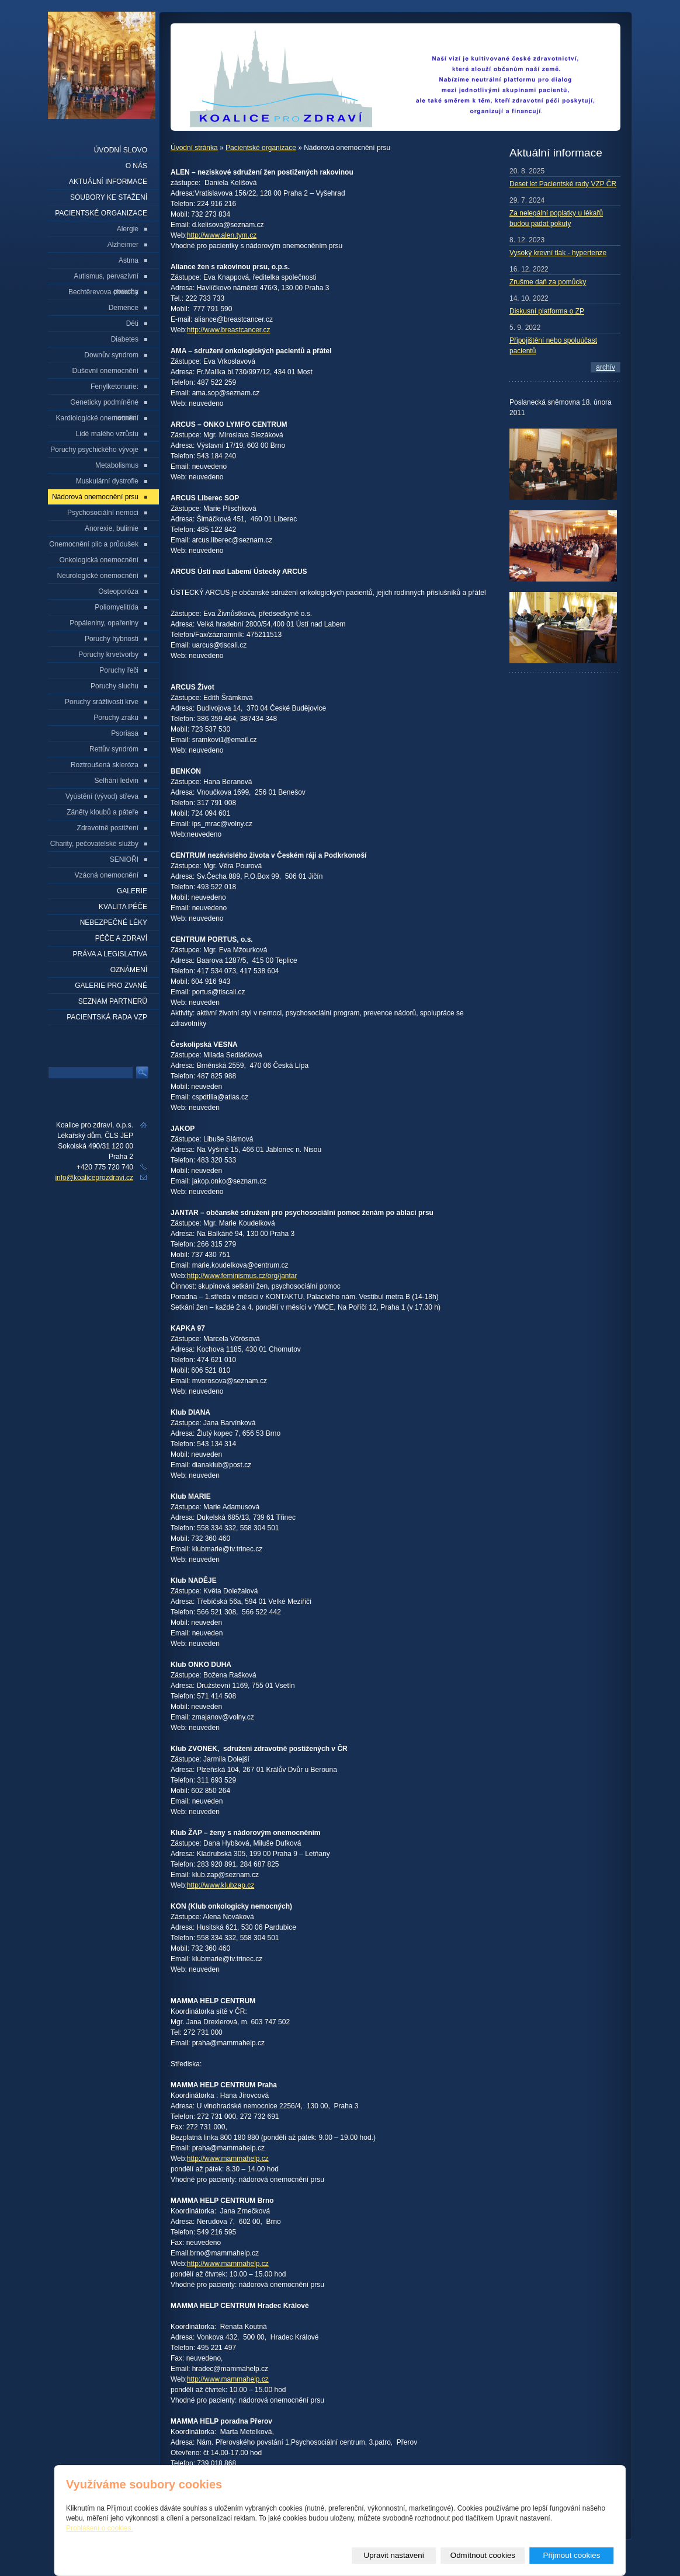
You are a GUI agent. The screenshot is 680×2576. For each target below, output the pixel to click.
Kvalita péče (123, 907)
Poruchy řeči (118, 670)
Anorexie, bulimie (111, 528)
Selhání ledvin (116, 781)
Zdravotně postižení (107, 828)
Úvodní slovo (120, 150)
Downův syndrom (111, 355)
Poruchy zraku (115, 717)
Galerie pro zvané (111, 985)
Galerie (132, 891)
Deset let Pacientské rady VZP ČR (562, 184)
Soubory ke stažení (108, 197)
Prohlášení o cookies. (99, 2528)
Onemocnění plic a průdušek (93, 544)
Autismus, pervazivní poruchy (106, 278)
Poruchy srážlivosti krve (101, 702)
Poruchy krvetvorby (108, 654)
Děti (132, 323)
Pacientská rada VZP (107, 1017)
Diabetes (124, 339)
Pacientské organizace (260, 148)
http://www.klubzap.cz (220, 1885)
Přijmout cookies (572, 2555)
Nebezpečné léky (113, 922)
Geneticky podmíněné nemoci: (104, 404)
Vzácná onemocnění (106, 875)
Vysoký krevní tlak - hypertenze (557, 253)
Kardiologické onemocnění (97, 418)
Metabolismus (116, 465)
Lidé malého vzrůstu (107, 434)
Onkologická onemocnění (99, 560)
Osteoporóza (118, 591)
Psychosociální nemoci (102, 513)
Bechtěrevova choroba (103, 292)
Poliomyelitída (116, 607)
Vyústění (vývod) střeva (101, 796)
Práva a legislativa (110, 954)
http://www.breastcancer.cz (228, 330)
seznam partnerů (112, 1001)
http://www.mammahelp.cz (228, 2158)
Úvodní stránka (194, 148)
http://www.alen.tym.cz (221, 235)
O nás (136, 166)
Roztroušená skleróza (104, 765)
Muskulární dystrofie (107, 481)
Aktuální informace (108, 181)
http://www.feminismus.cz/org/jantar (242, 1276)
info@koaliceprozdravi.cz (94, 1178)
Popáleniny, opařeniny (104, 623)
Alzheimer (122, 245)
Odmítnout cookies (482, 2555)
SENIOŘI (124, 859)
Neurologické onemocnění (97, 576)
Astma (128, 260)
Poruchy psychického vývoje (94, 449)
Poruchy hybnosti (111, 639)
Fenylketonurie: (114, 386)
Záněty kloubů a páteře (102, 812)
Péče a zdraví (121, 938)
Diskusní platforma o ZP (546, 311)
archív (605, 367)
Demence (123, 308)
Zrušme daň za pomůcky (547, 282)
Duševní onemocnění (105, 371)
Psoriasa (124, 733)
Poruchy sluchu (114, 686)
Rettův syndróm (113, 749)
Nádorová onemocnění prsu (95, 497)
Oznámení (128, 970)
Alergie (127, 229)
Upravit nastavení (394, 2555)
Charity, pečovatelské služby (94, 844)
